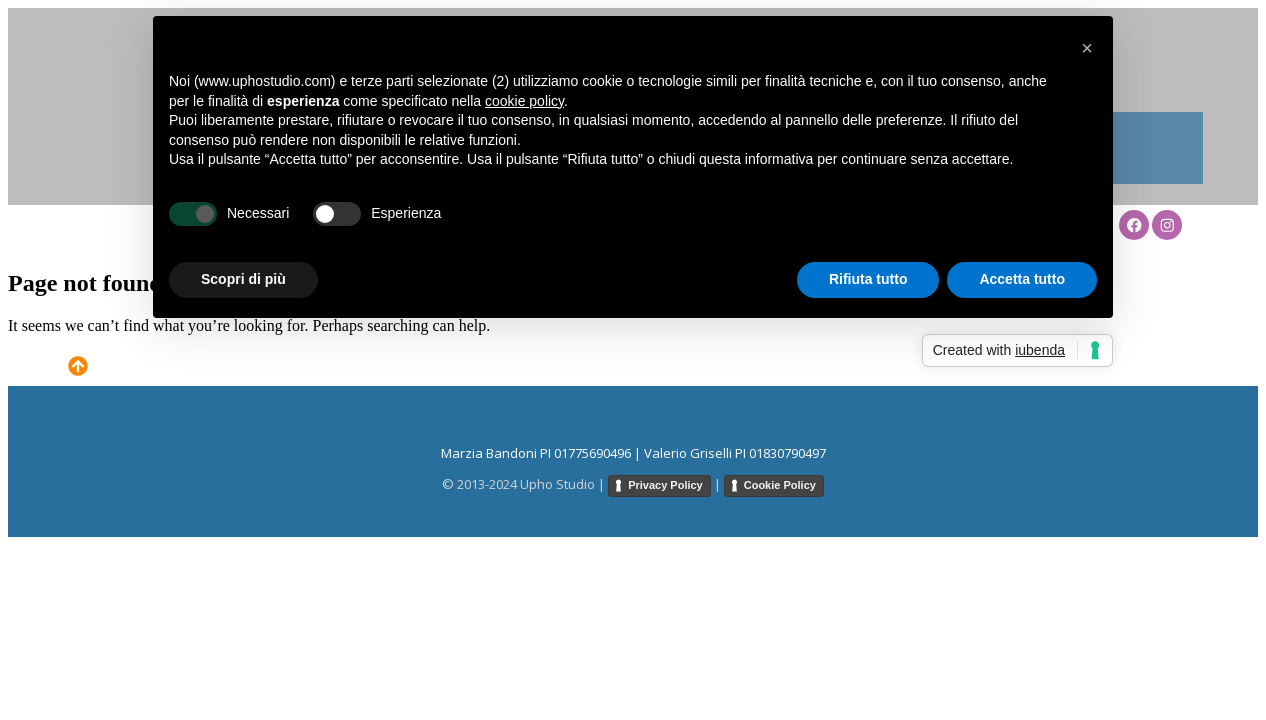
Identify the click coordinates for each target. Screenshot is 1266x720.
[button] (1087, 48)
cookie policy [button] (524, 101)
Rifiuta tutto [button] (868, 279)
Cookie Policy (780, 485)
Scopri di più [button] (243, 279)
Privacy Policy (665, 485)
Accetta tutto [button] (1022, 279)
